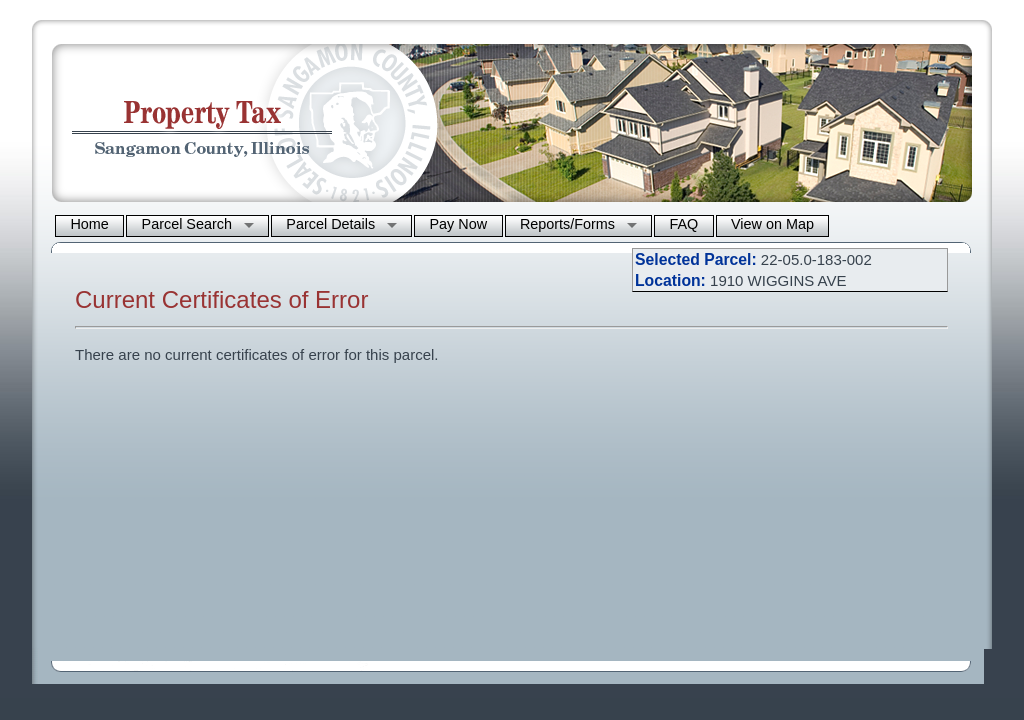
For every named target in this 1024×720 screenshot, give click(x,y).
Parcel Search (187, 224)
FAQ (683, 224)
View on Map (772, 224)
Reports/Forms (567, 224)
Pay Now (459, 224)
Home (89, 224)
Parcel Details (330, 224)
